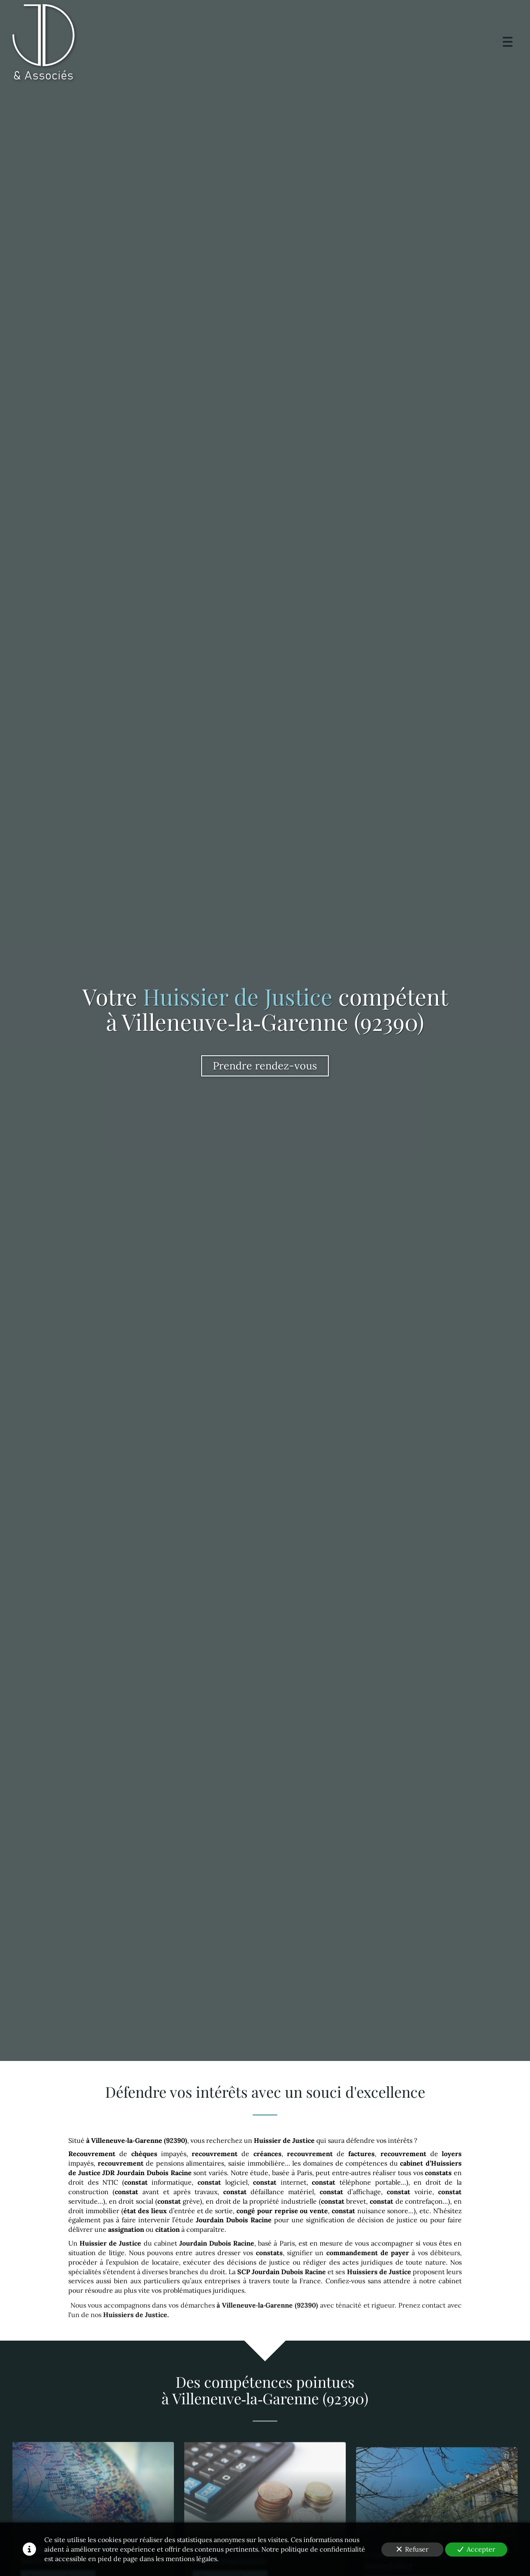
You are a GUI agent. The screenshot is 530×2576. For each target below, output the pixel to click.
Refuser (413, 2549)
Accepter (476, 2549)
